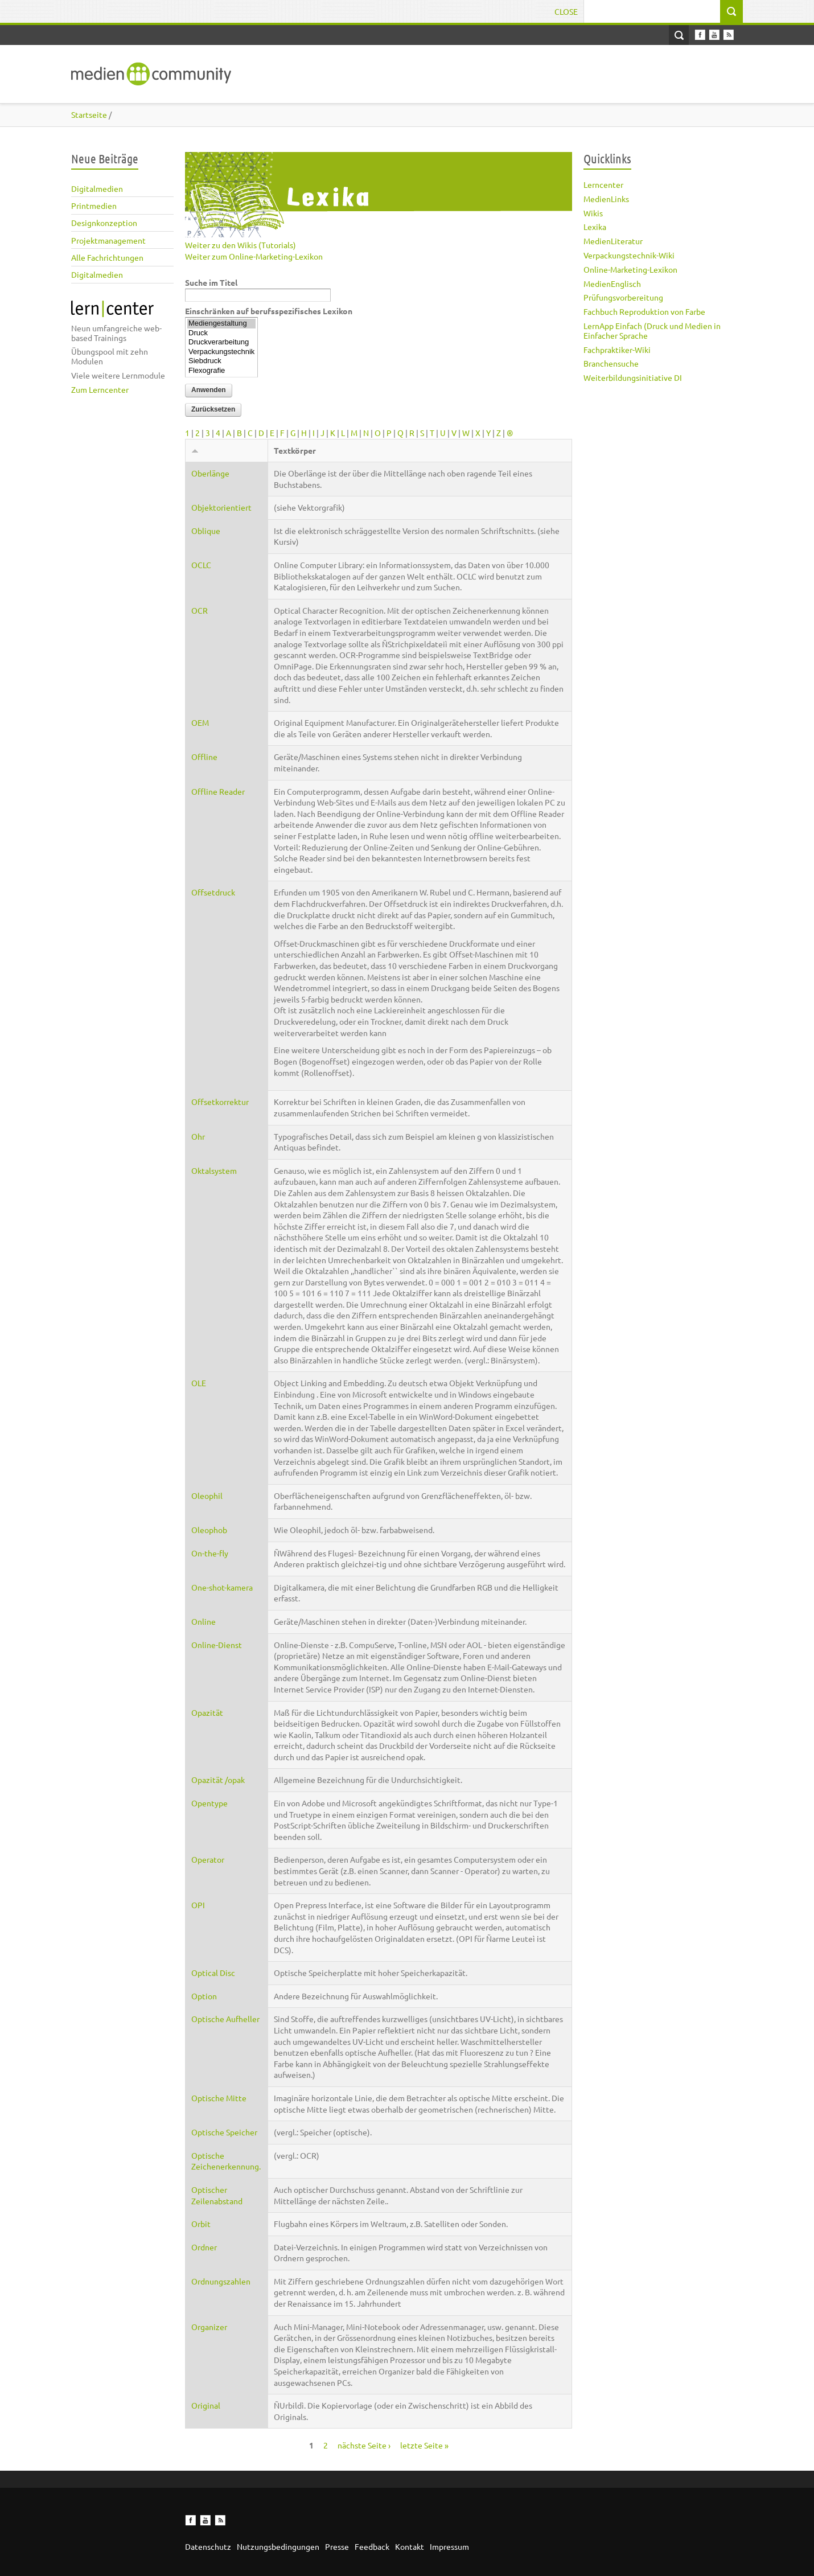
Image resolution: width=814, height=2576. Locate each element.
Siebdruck (221, 361)
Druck (221, 333)
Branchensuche (611, 363)
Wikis (593, 213)
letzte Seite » (424, 2445)
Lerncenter (603, 184)
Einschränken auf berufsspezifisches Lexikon (268, 311)
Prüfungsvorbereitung (623, 297)
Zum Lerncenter (100, 389)
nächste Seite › (364, 2445)
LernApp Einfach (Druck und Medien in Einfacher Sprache (652, 330)
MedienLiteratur (613, 241)
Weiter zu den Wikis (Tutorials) (240, 245)
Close (566, 11)
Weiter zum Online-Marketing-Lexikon (254, 256)
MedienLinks (606, 199)
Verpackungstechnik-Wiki (629, 255)
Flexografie (221, 371)
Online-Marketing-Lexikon (630, 269)
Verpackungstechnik (221, 352)
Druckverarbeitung (221, 342)
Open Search (679, 35)
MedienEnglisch (612, 283)
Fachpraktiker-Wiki (617, 349)
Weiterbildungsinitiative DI (632, 377)
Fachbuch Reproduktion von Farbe (644, 311)
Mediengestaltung (221, 323)
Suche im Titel (211, 282)
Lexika (594, 226)
